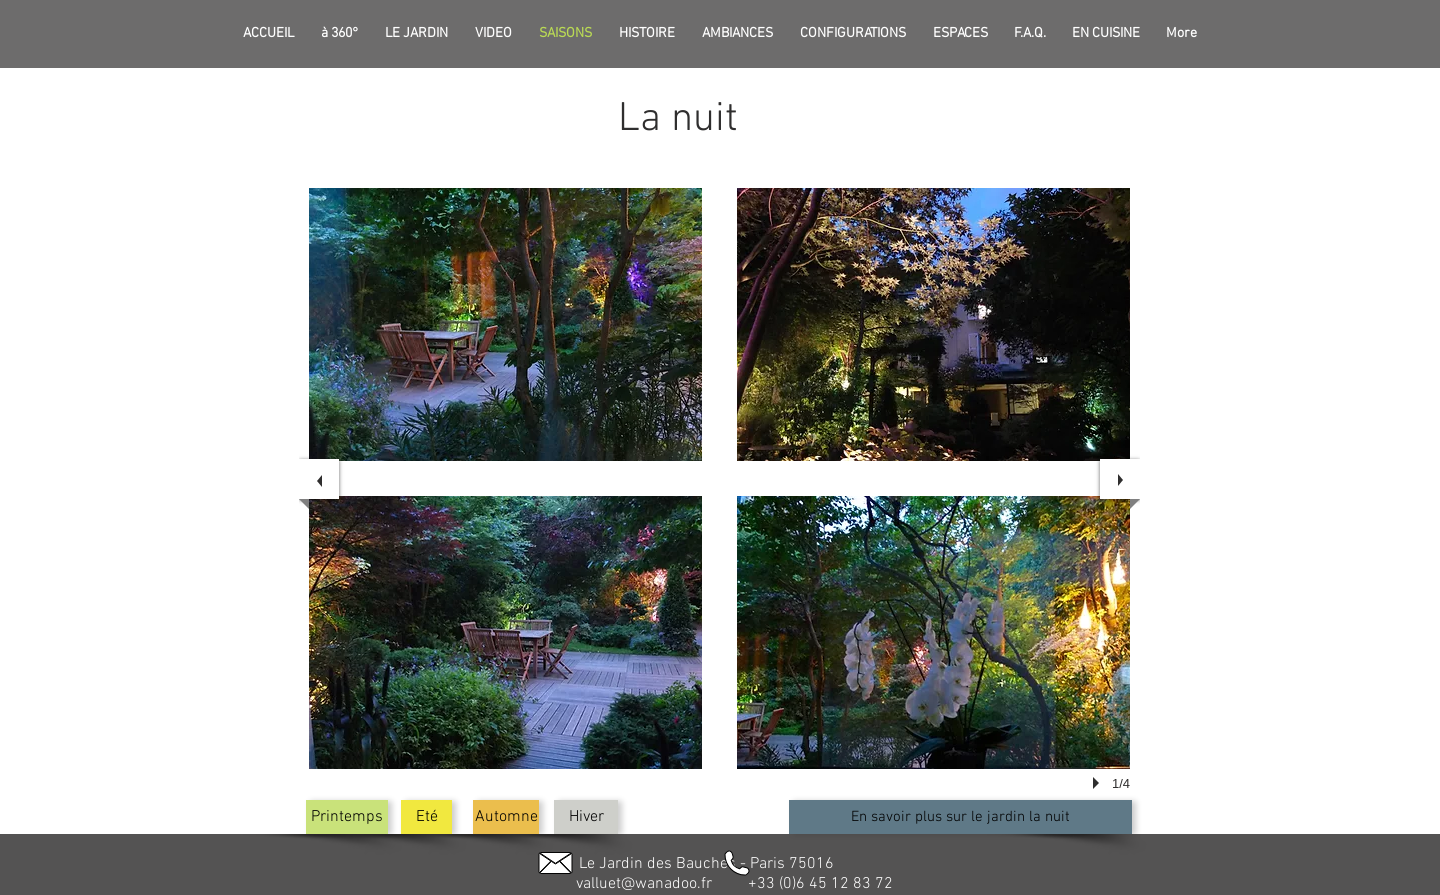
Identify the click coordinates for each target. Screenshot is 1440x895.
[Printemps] (347, 817)
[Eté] (426, 817)
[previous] (319, 479)
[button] (505, 324)
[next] (1120, 479)
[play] (1099, 783)
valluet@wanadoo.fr (644, 884)
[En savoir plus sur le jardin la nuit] (960, 817)
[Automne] (506, 817)
